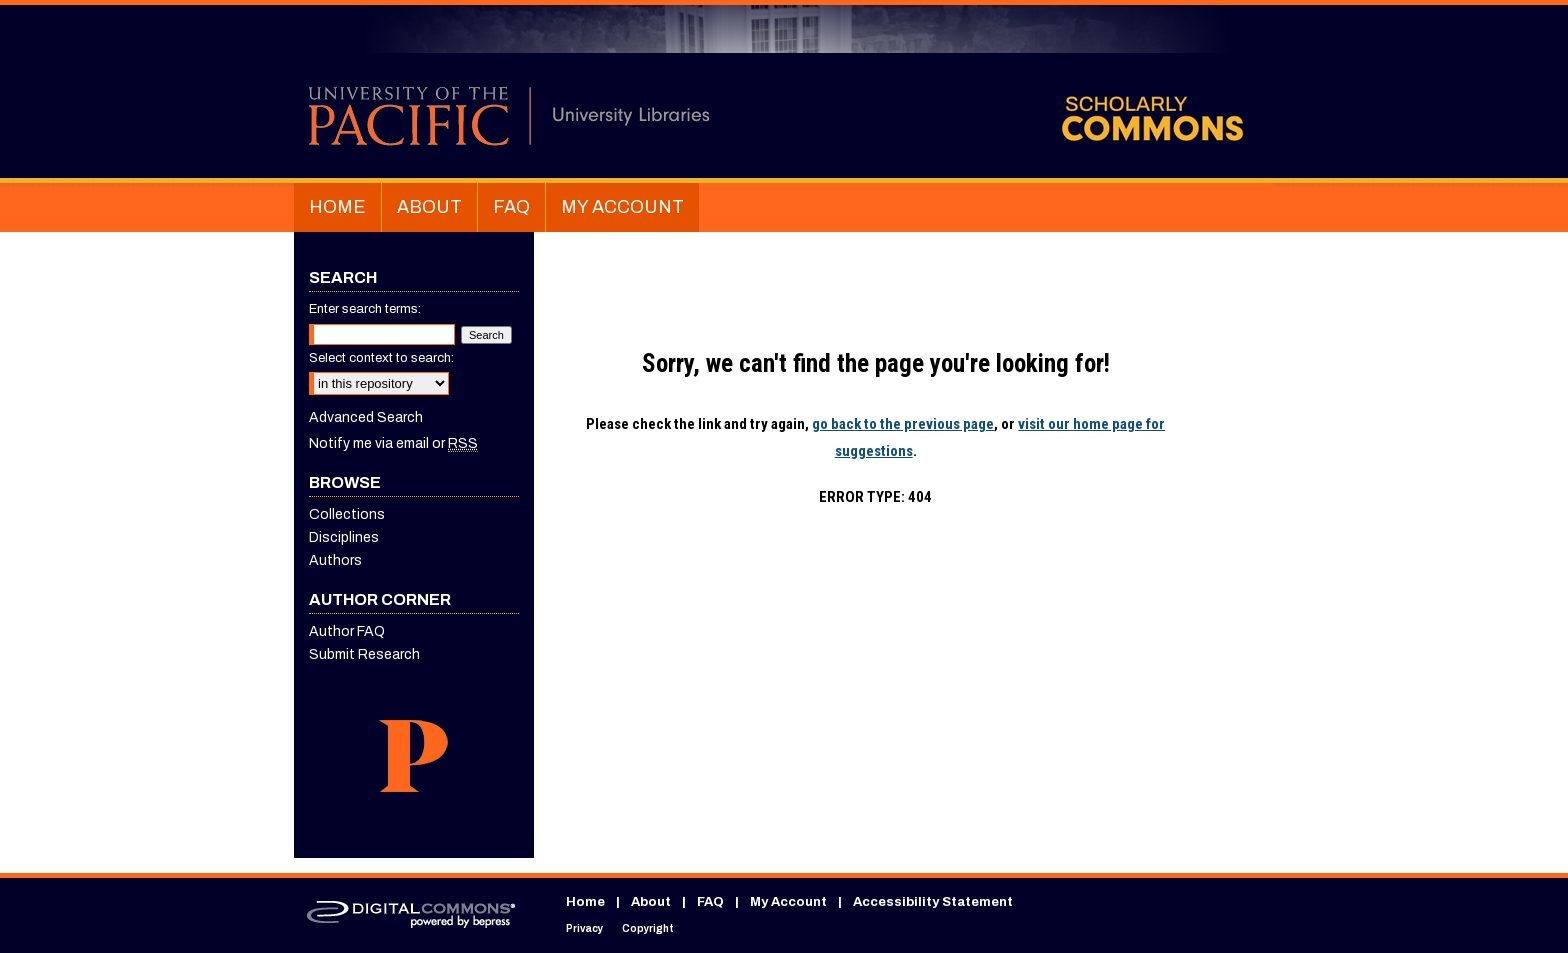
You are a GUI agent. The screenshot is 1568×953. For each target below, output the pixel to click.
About (651, 902)
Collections (347, 514)
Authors (335, 560)
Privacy (584, 928)
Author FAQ (347, 631)
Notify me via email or (393, 443)
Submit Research (364, 654)
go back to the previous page (903, 424)
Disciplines (344, 537)
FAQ (710, 902)
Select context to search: (381, 358)
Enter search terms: (365, 309)
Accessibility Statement (933, 902)
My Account (788, 902)
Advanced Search (366, 417)
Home (585, 902)
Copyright (648, 928)
